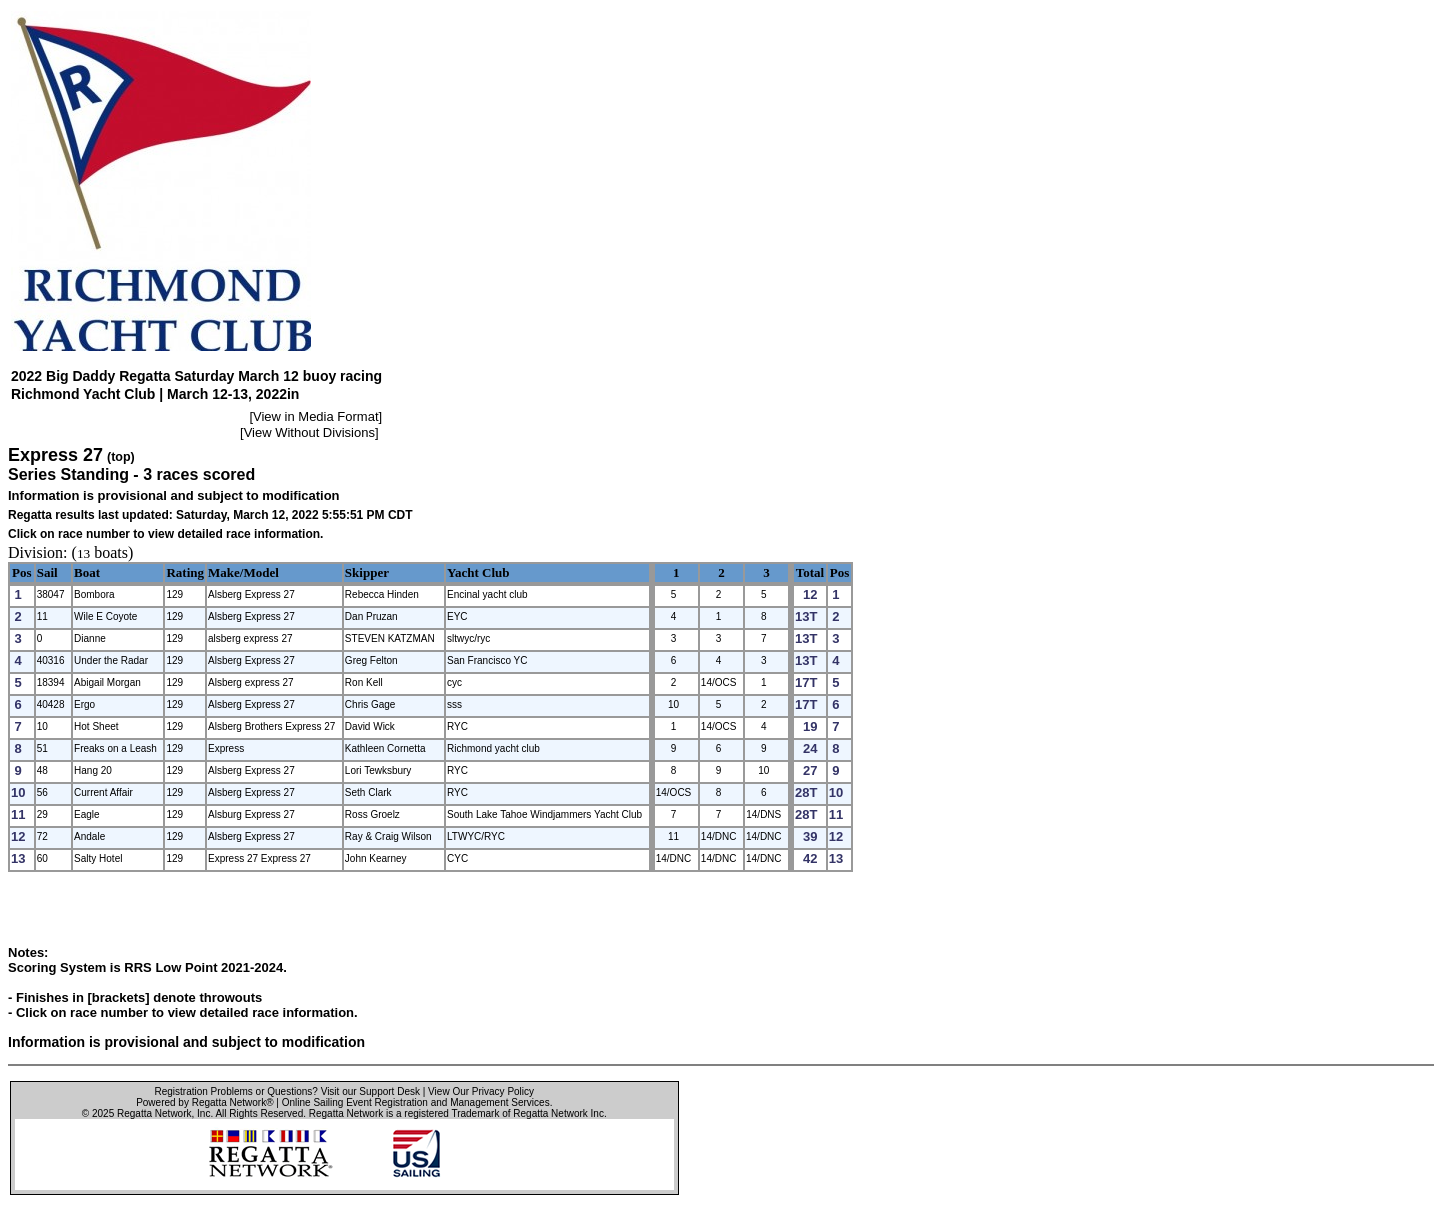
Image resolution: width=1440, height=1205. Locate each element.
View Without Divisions (309, 432)
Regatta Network (154, 1113)
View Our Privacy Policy (481, 1091)
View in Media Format (315, 416)
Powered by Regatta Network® (204, 1102)
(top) (121, 457)
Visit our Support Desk (370, 1091)
